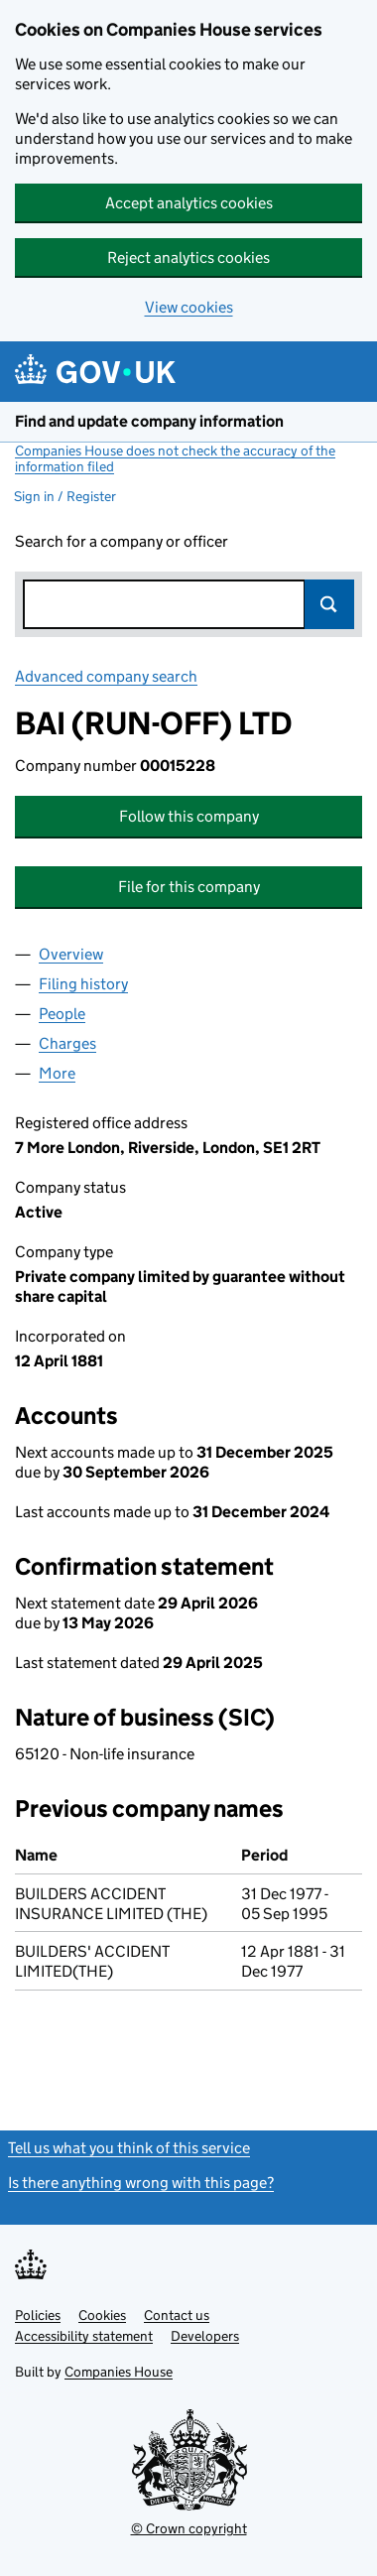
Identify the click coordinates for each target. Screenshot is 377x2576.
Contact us (176, 2315)
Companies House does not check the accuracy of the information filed (175, 458)
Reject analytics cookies (188, 257)
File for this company (189, 886)
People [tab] (62, 1013)
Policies (38, 2315)
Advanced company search (106, 676)
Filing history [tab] (83, 983)
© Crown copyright (189, 2528)
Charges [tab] (67, 1043)
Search (329, 604)
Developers (205, 2336)
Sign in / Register (65, 496)
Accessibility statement (84, 2336)
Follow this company (189, 816)
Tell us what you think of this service (129, 2147)
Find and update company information (149, 421)
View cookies (189, 307)
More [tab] (57, 1073)
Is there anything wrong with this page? (141, 2182)
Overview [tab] (71, 954)
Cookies (102, 2315)
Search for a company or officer (121, 541)
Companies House (118, 2372)
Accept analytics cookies (189, 202)
